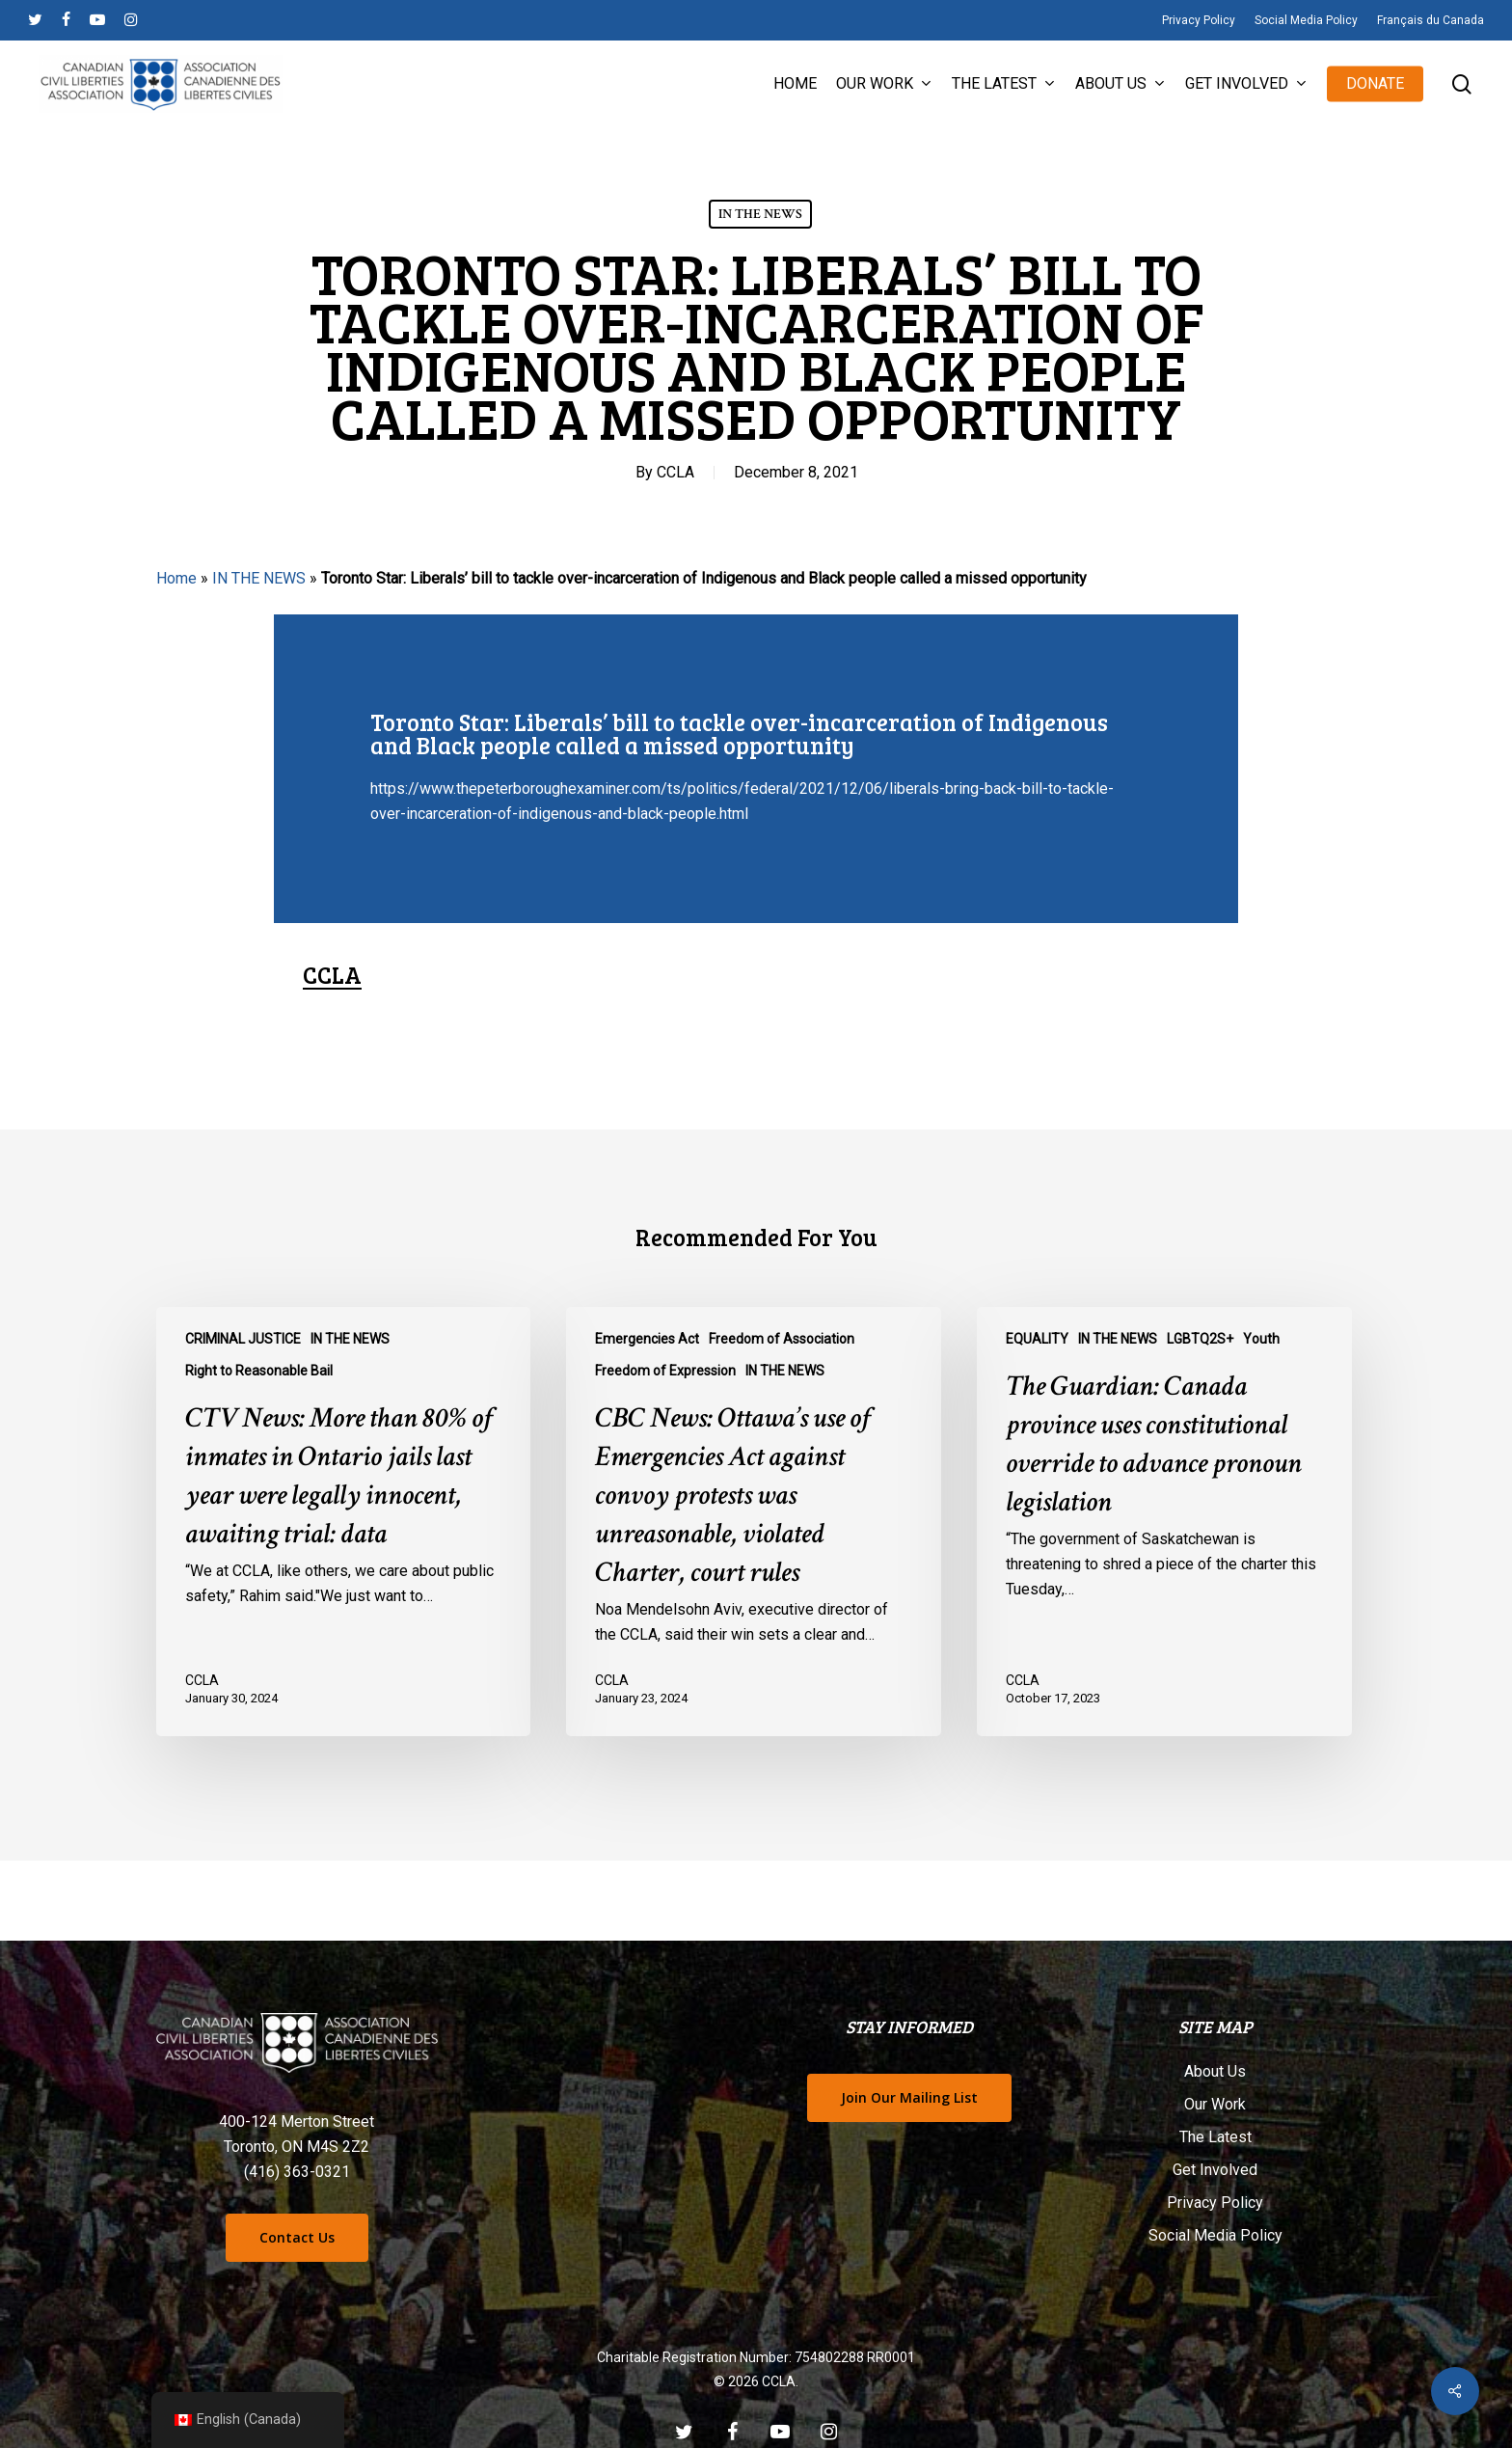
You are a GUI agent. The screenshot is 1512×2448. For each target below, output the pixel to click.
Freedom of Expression (665, 1370)
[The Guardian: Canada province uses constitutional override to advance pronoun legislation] (1164, 1521)
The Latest (1215, 2137)
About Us (1215, 2071)
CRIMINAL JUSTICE (243, 1338)
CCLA (675, 472)
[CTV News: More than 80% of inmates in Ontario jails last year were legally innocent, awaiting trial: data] (343, 1521)
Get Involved (1215, 2170)
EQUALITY (1037, 1338)
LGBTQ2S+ (1200, 1338)
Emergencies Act (647, 1338)
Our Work (1215, 2104)
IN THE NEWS (760, 214)
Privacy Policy (1215, 2202)
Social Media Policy (1215, 2235)
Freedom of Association (781, 1338)
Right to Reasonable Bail (259, 1370)
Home (176, 578)
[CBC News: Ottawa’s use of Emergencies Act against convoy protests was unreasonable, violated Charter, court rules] (753, 1521)
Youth (1261, 1338)
